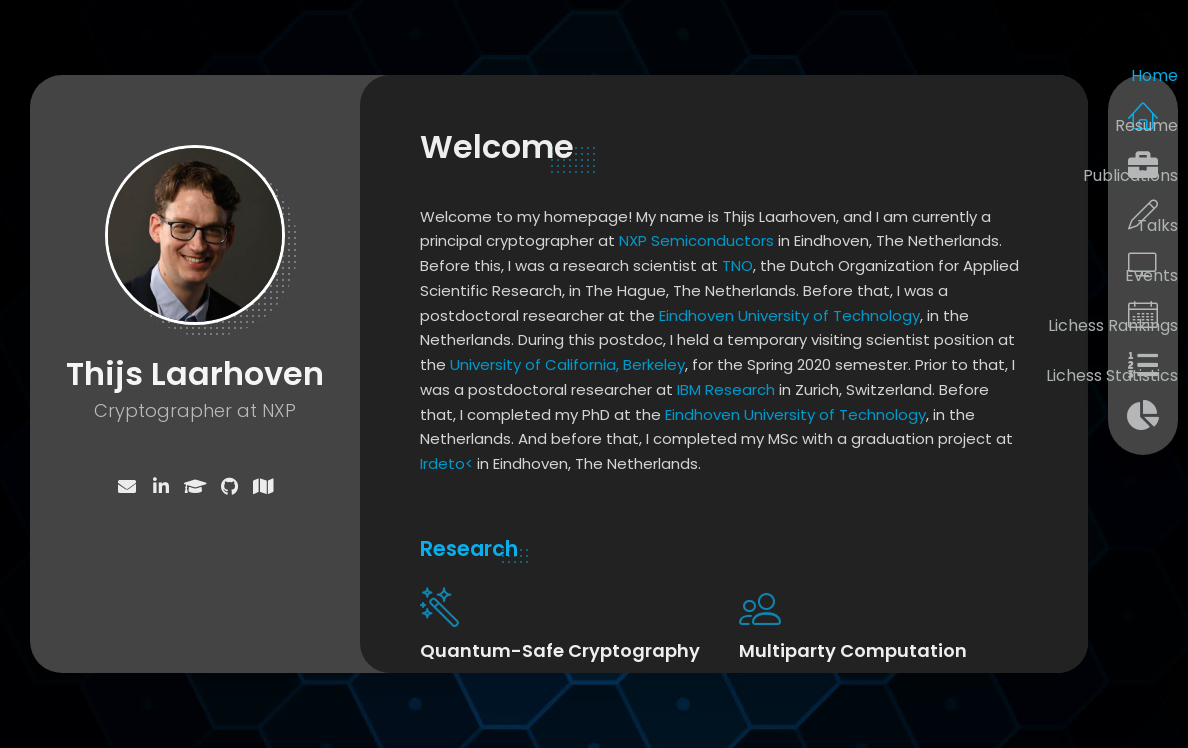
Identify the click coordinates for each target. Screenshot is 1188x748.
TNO (737, 265)
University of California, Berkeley (567, 364)
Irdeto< (446, 463)
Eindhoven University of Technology (789, 315)
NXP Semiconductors (696, 240)
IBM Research (726, 389)
